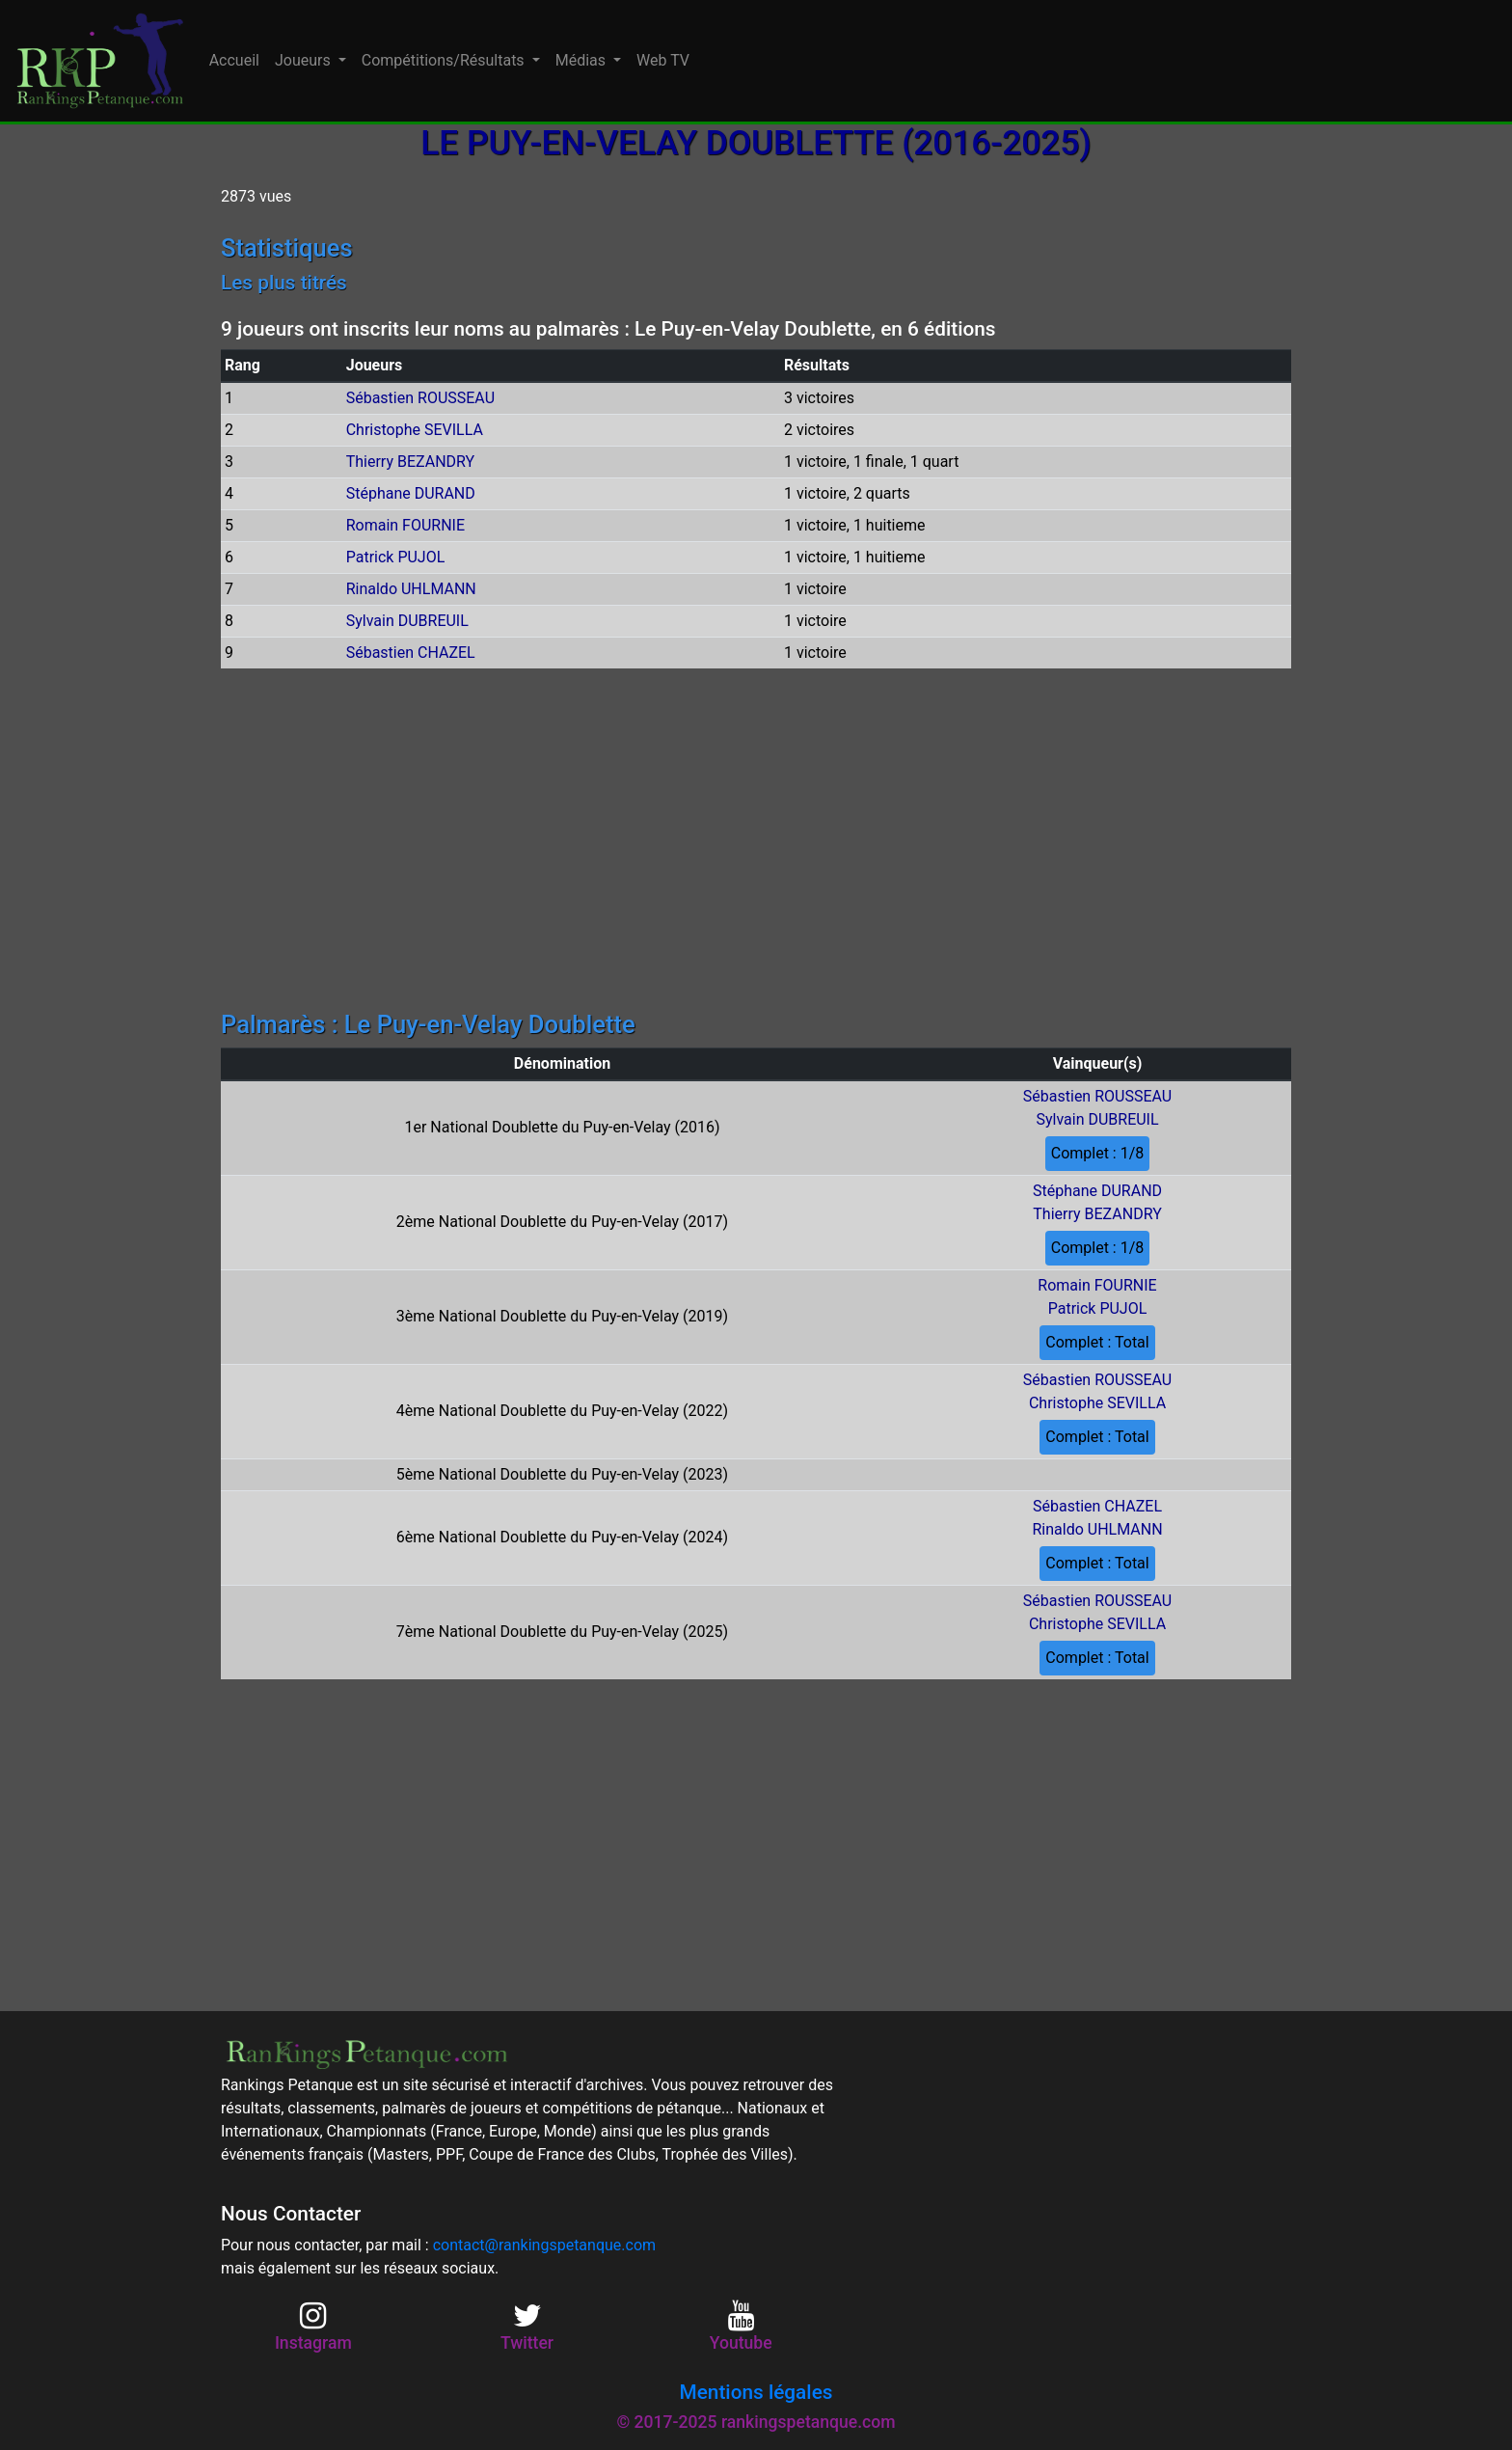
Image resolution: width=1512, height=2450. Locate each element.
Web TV (662, 60)
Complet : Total (1096, 1342)
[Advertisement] (756, 842)
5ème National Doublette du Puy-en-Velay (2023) (562, 1474)
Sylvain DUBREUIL (407, 621)
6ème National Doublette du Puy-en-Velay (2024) (562, 1537)
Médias (582, 60)
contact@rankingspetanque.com (544, 2245)
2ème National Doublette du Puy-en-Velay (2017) (562, 1221)
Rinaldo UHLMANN (411, 589)
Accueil (234, 60)
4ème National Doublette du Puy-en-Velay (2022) (562, 1411)
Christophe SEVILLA (414, 430)
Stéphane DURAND (410, 493)
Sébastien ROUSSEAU (420, 398)
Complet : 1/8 (1098, 1153)
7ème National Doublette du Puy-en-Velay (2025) (562, 1631)
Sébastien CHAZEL (410, 652)
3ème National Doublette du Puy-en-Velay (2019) (562, 1316)
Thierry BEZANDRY (410, 461)
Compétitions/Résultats (445, 60)
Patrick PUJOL (396, 557)
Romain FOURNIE (405, 525)
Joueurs (305, 60)
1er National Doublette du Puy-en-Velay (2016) (561, 1127)
